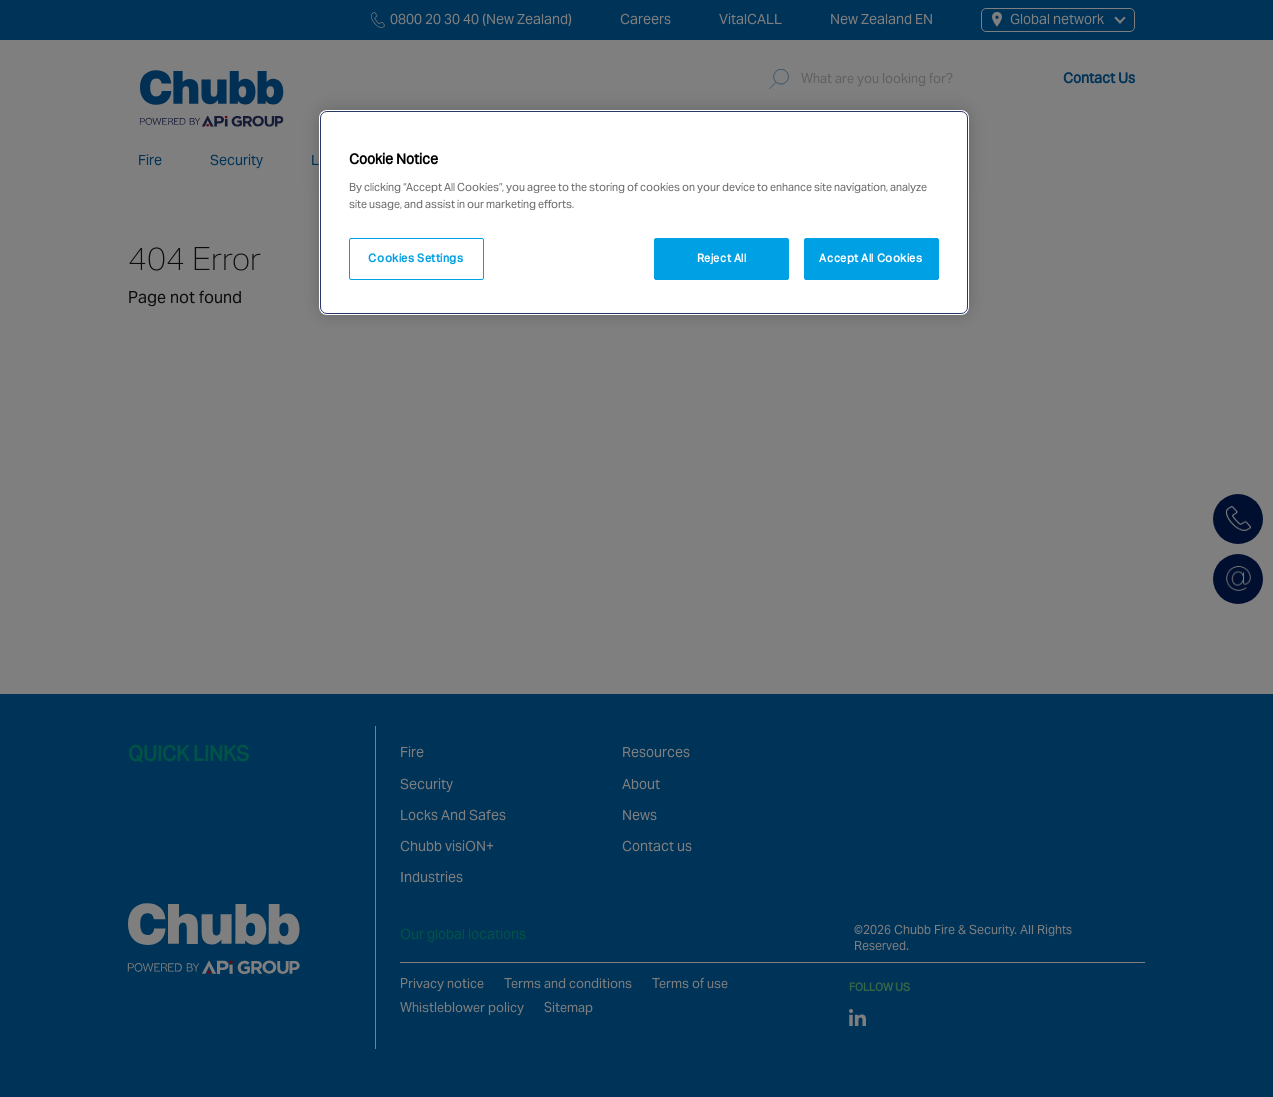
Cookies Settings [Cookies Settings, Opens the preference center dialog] (415, 258)
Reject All (722, 258)
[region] (644, 213)
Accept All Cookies (870, 258)
